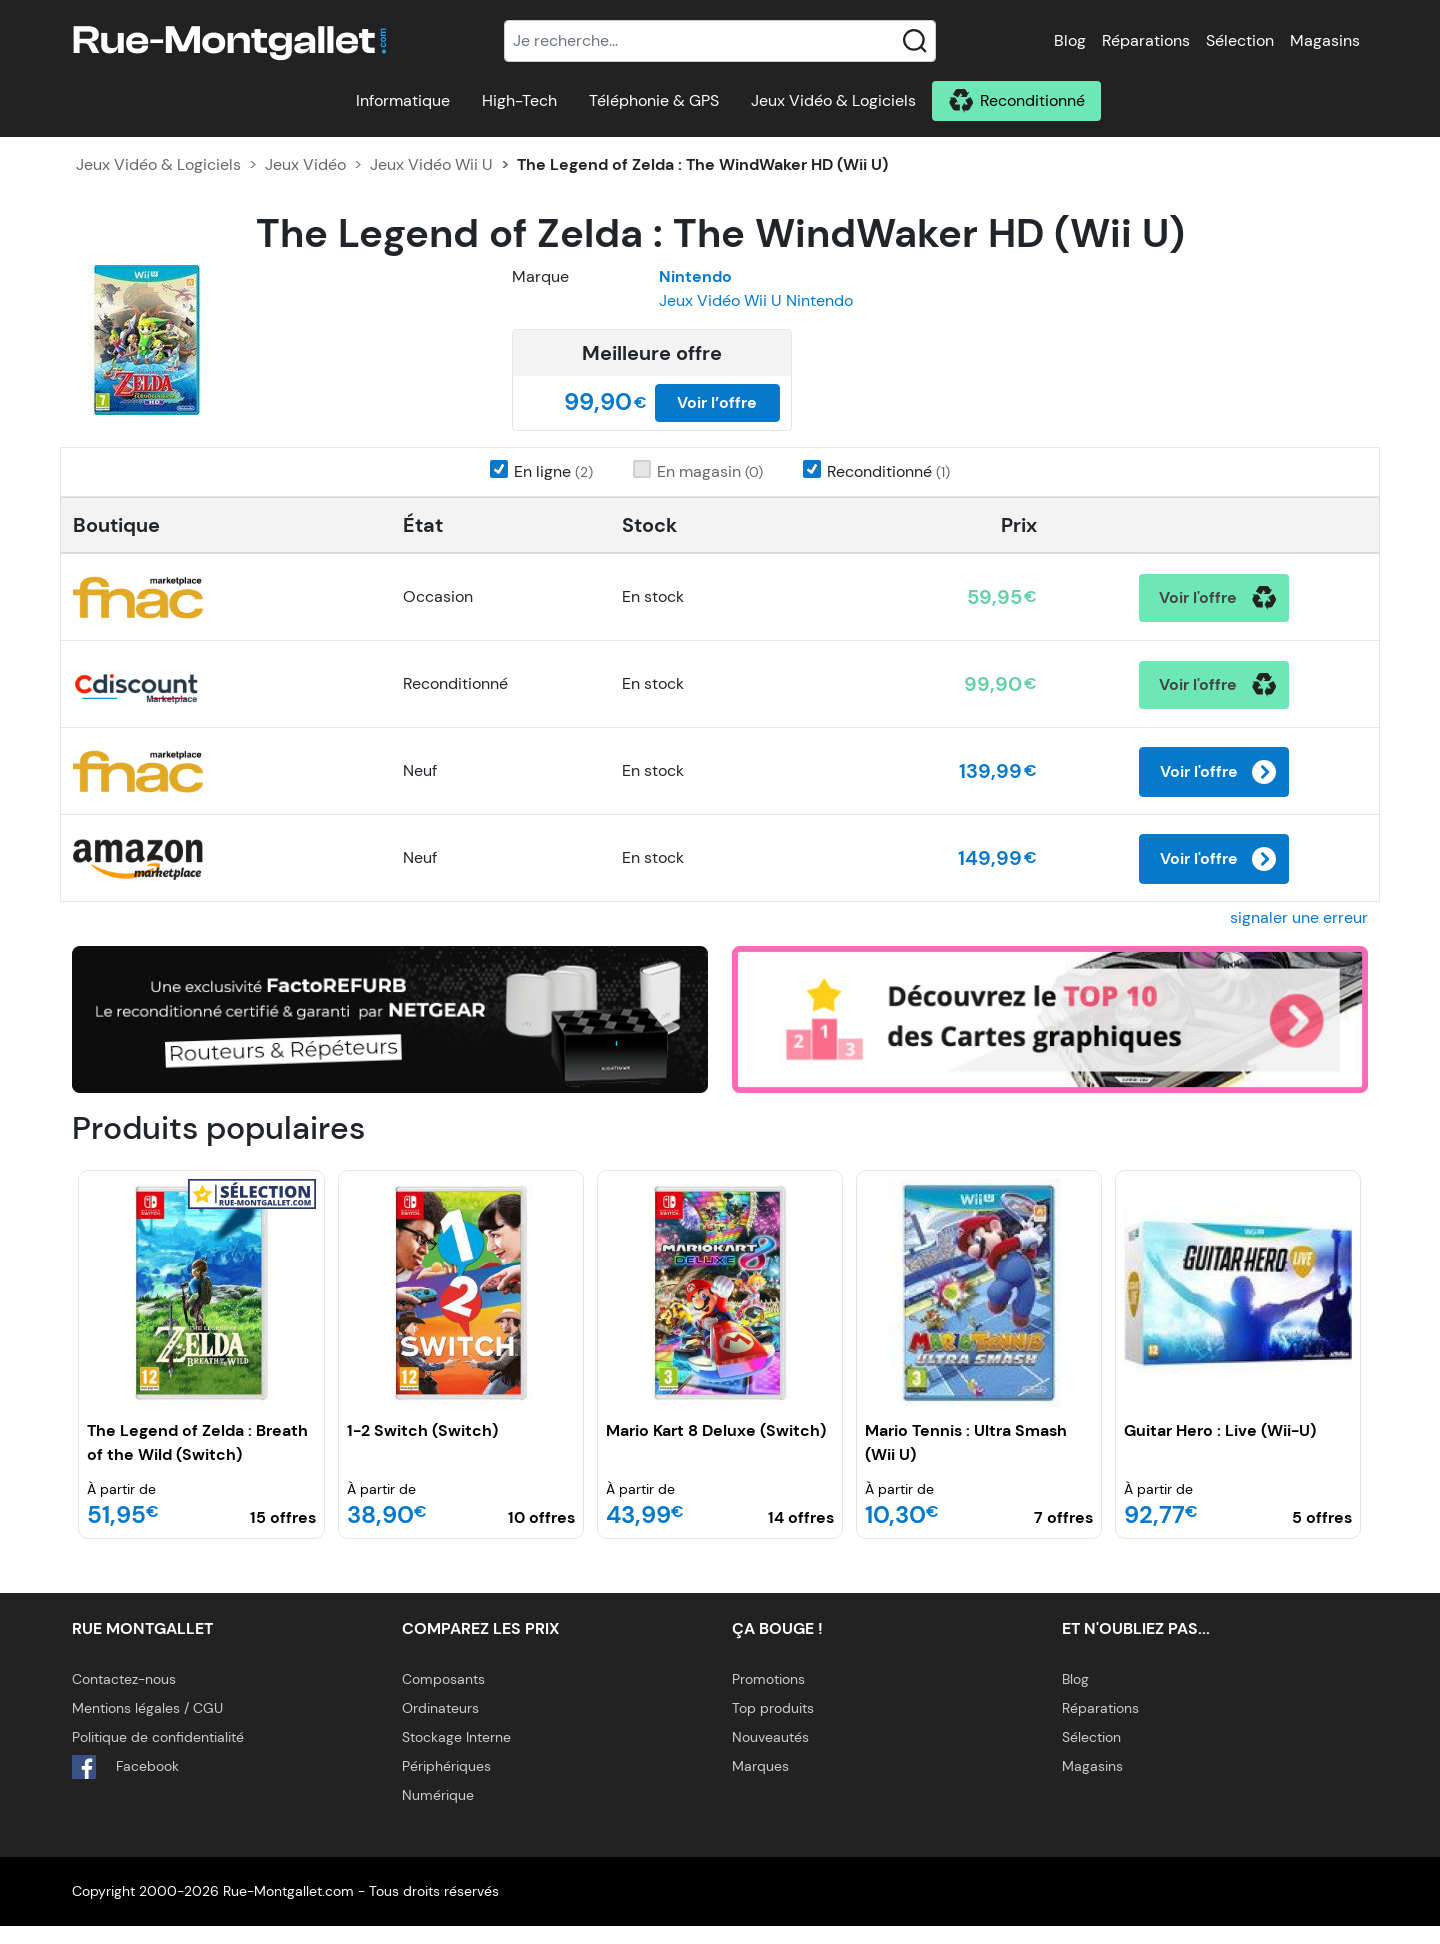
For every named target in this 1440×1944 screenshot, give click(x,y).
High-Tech (519, 100)
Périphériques (446, 1784)
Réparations (1146, 40)
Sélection (1240, 40)
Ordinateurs (440, 1726)
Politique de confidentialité (158, 1755)
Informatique (403, 100)
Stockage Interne (456, 1755)
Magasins (1325, 40)
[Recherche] (720, 41)
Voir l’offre (717, 402)
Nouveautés (770, 1755)
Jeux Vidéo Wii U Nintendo (756, 300)
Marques (760, 1784)
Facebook (125, 1785)
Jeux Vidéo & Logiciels (833, 100)
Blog (1070, 40)
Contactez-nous (124, 1697)
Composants (443, 1697)
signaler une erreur (1299, 935)
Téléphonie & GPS (654, 100)
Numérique (438, 1813)
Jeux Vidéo (305, 164)
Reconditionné (1032, 100)
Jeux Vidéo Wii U (431, 164)
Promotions (768, 1697)
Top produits (773, 1726)
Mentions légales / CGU (147, 1726)
